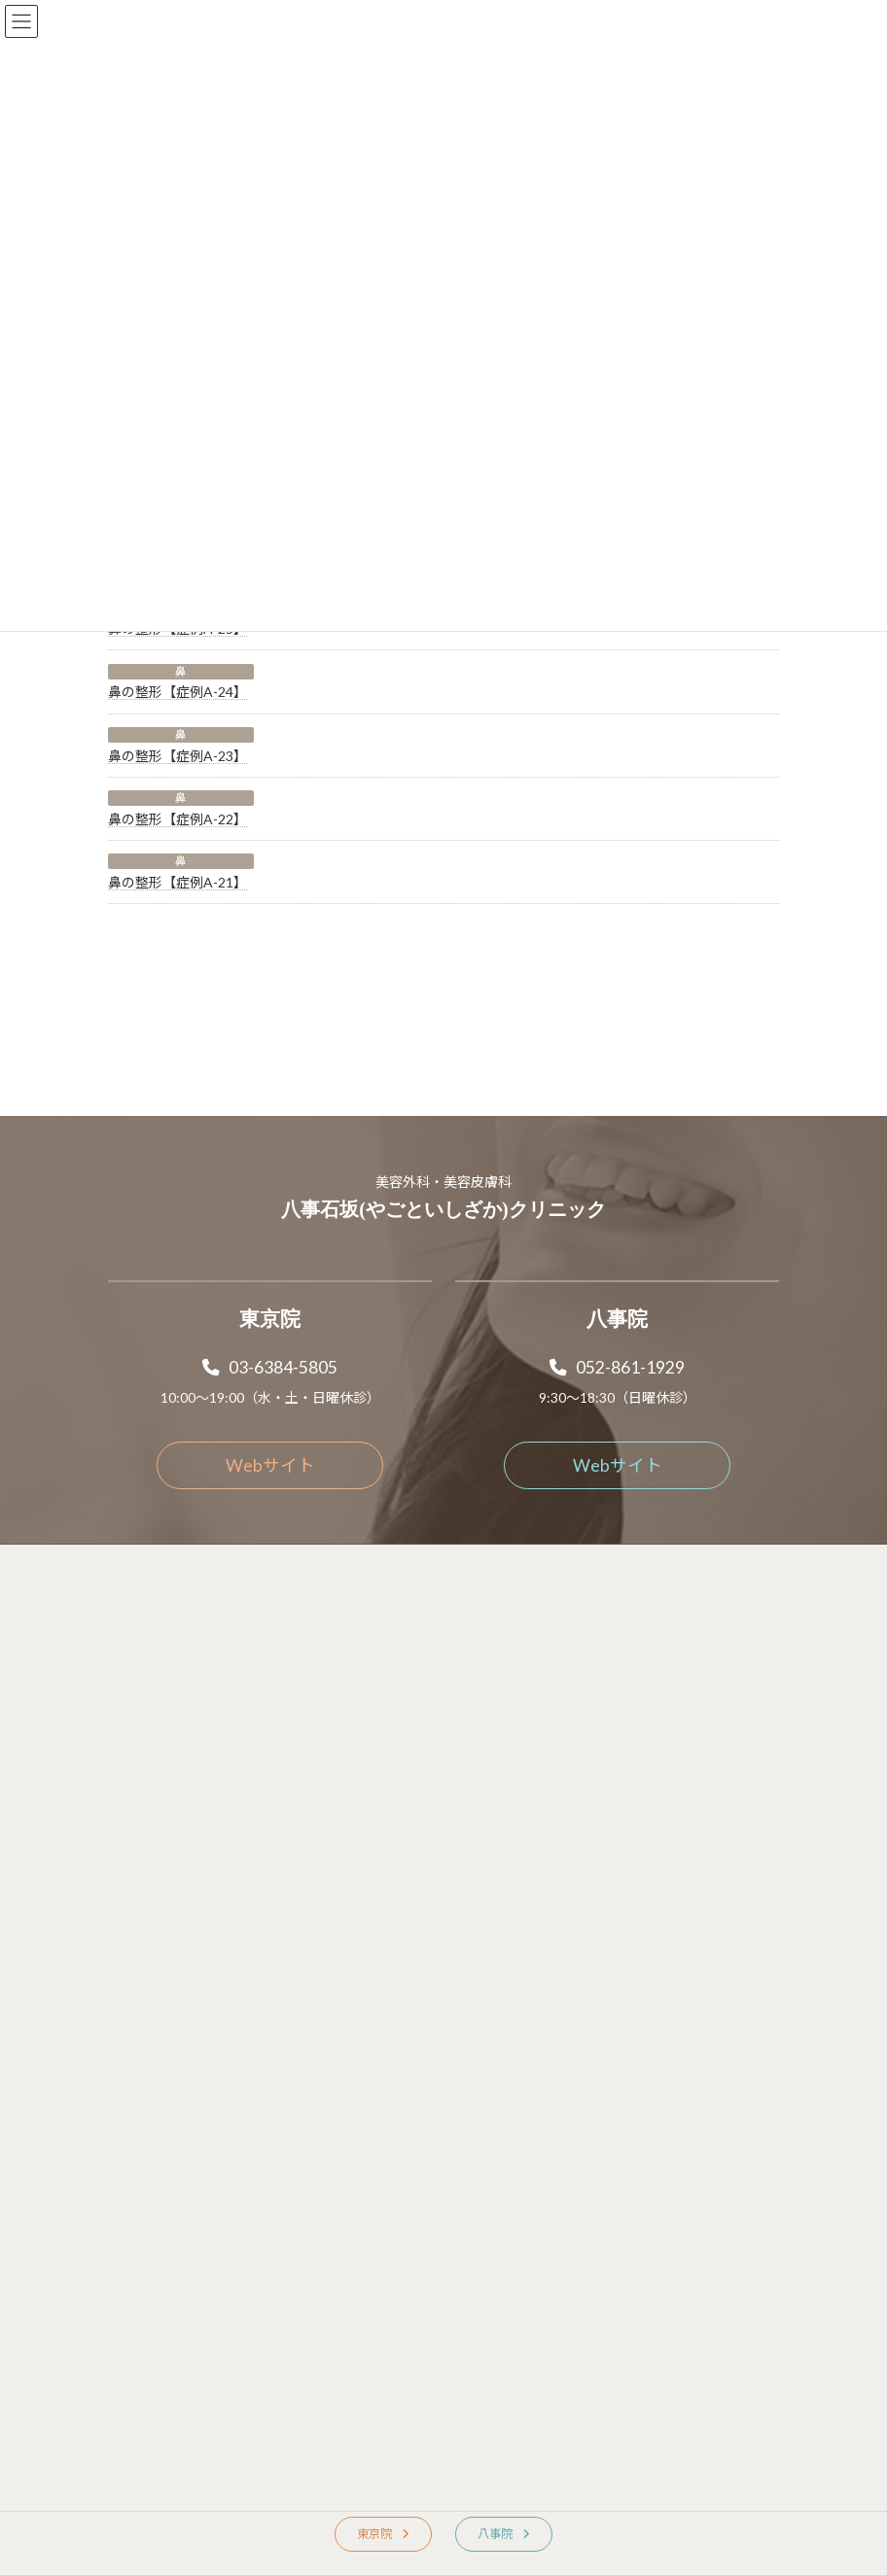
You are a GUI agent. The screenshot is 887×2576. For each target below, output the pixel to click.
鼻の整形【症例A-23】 (177, 756)
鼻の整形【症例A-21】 (177, 882)
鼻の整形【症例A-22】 (177, 819)
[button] (270, 1277)
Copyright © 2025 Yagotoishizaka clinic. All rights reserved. (443, 1893)
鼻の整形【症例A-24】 (177, 691)
